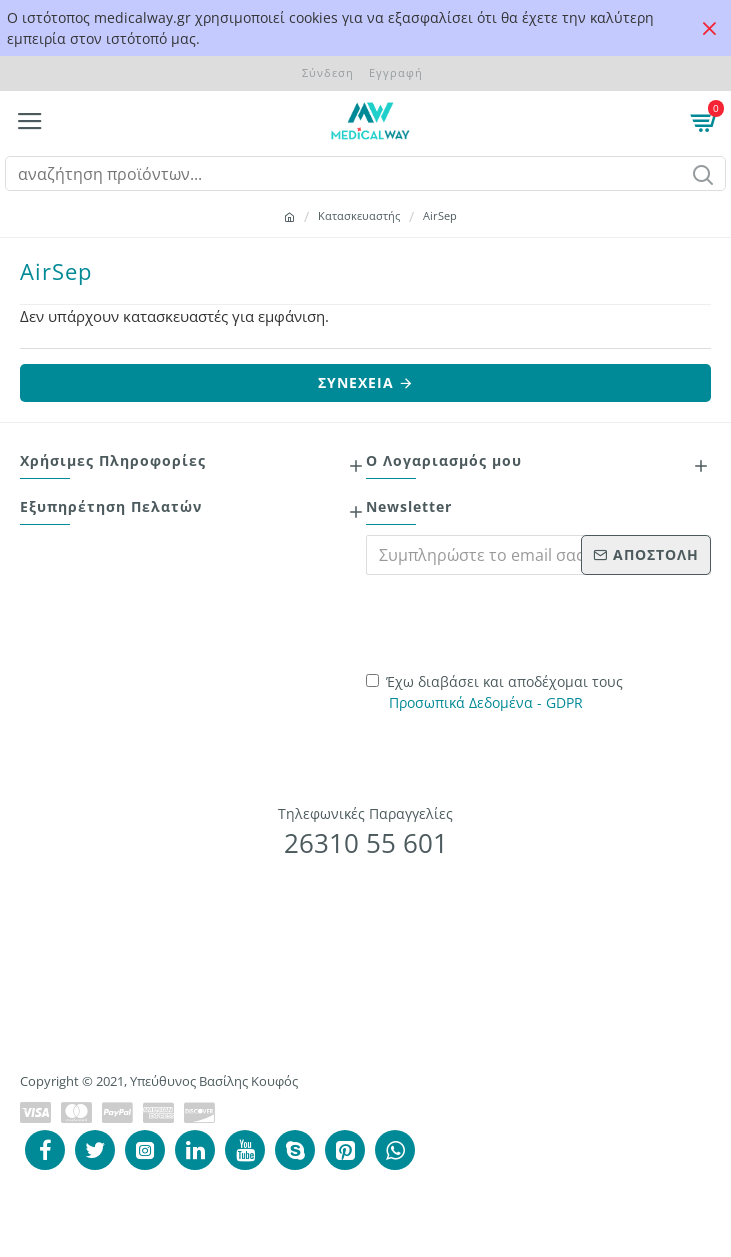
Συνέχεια (356, 382)
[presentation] (506, 621)
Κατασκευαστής (359, 215)
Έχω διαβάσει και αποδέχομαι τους (494, 692)
